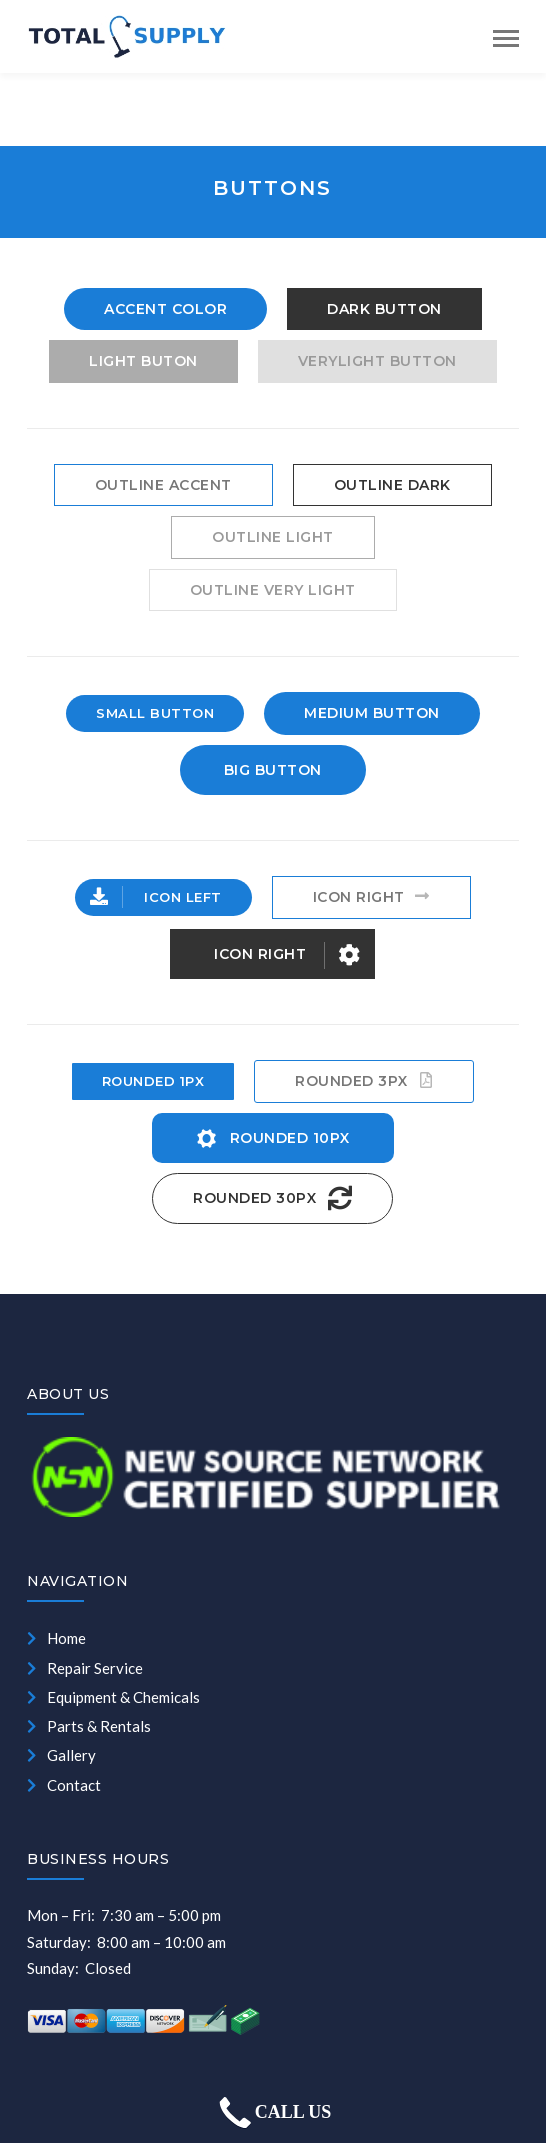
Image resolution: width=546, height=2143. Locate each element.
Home (56, 1638)
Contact (64, 1785)
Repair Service (85, 1668)
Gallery (61, 1755)
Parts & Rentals (89, 1726)
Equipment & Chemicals (113, 1697)
